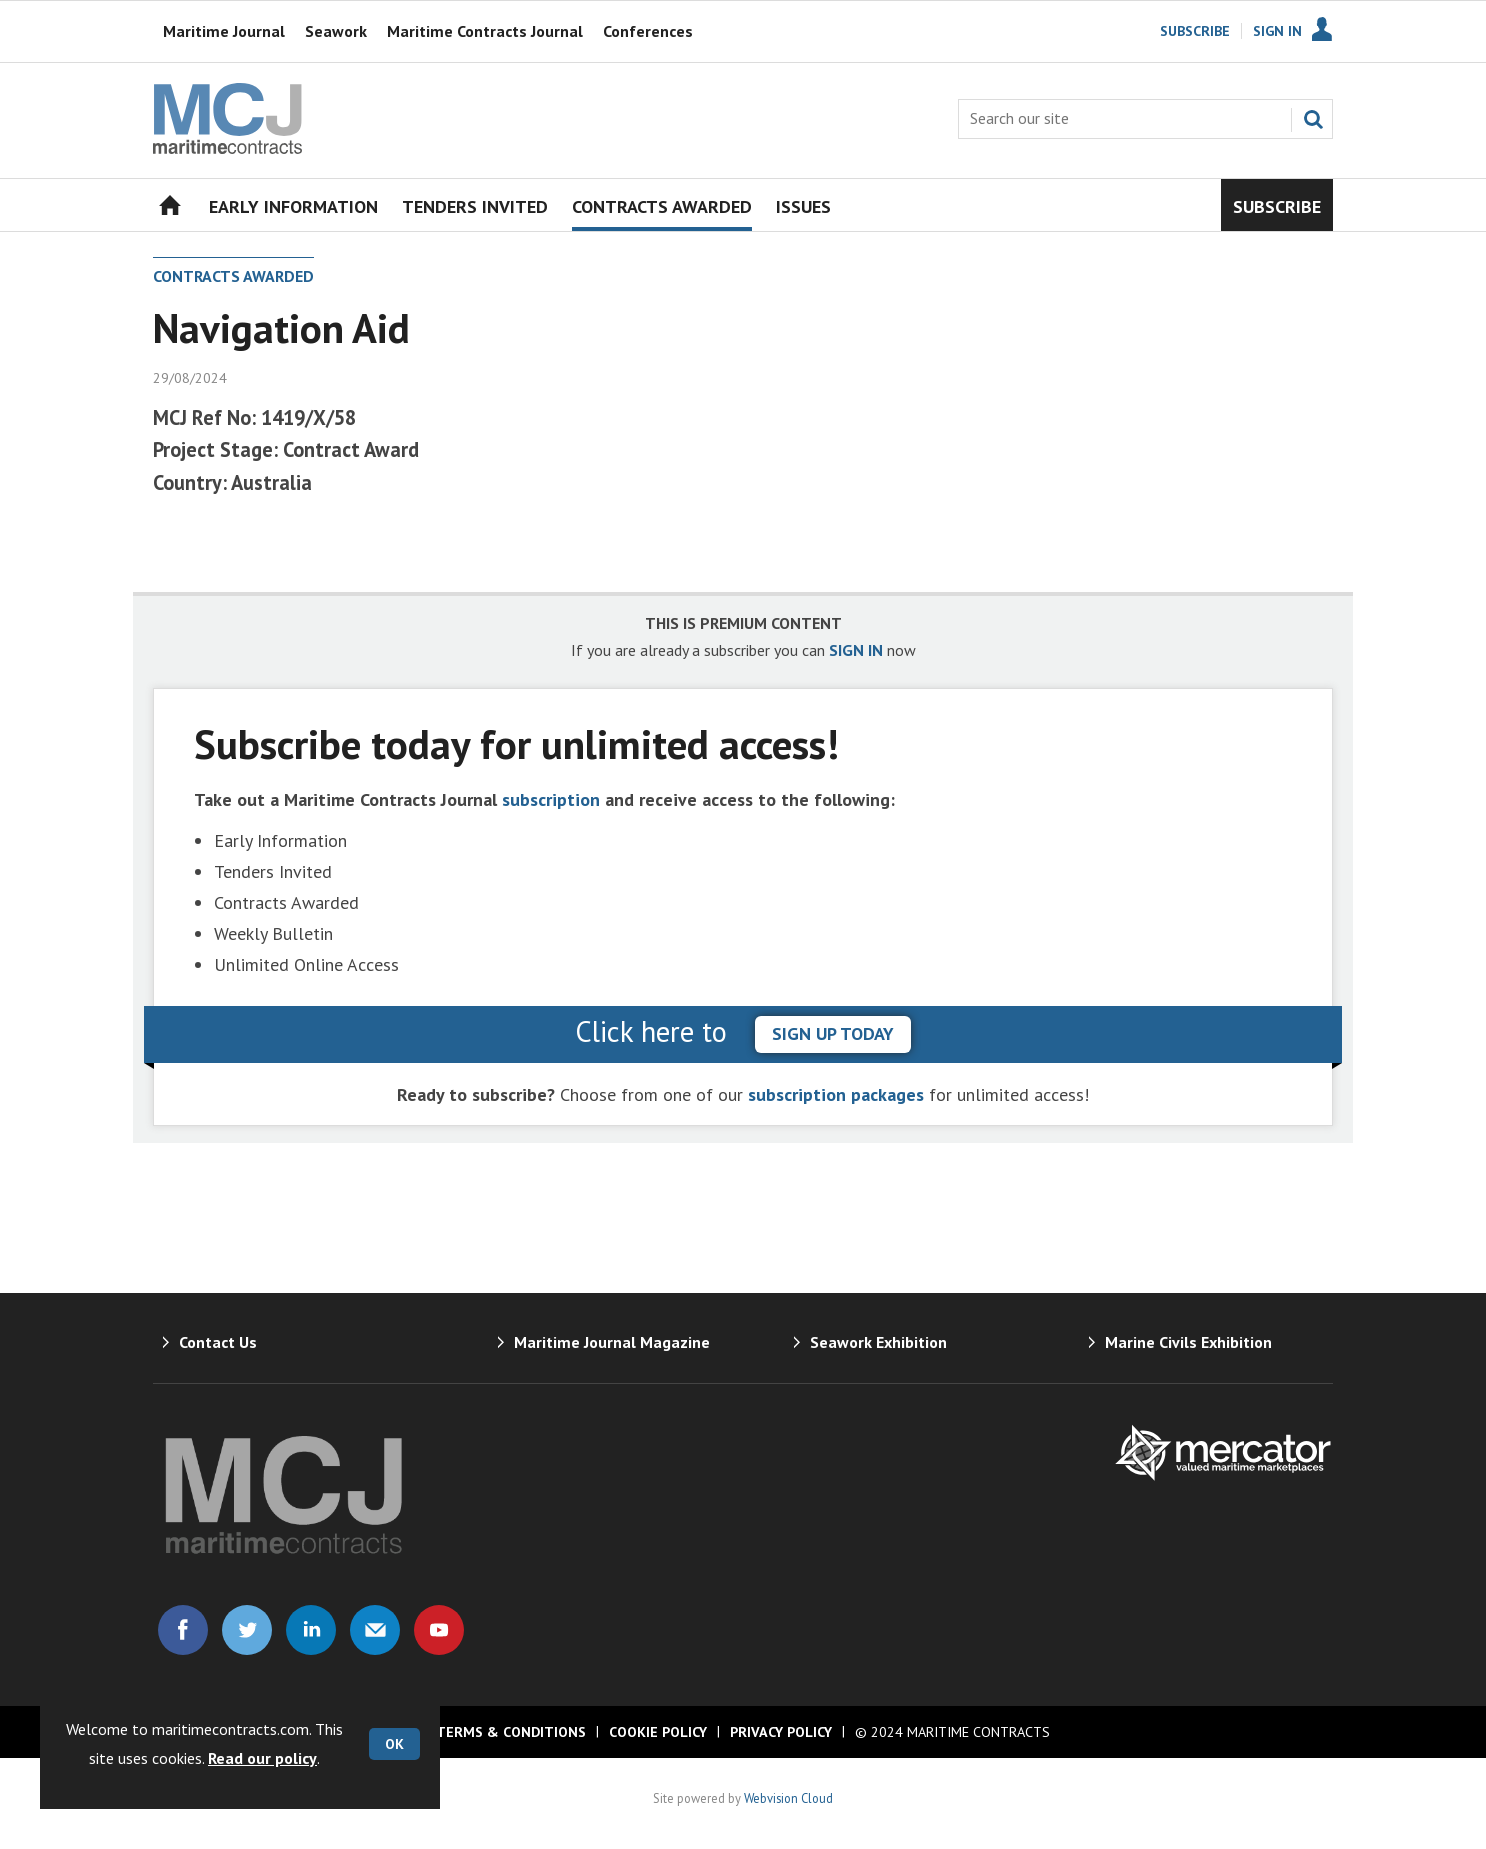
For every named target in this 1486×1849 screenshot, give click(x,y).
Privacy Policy (781, 1732)
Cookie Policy (658, 1732)
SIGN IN (856, 650)
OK (394, 1744)
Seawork (336, 31)
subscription (551, 799)
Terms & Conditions (511, 1732)
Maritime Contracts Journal (485, 31)
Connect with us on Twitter (247, 1630)
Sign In (1277, 31)
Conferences (648, 31)
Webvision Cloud (788, 1798)
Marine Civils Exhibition (1188, 1342)
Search (1313, 119)
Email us (375, 1630)
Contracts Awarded (233, 276)
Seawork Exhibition (878, 1342)
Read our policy (262, 1758)
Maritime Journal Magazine (612, 1342)
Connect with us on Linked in (311, 1630)
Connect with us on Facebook (183, 1630)
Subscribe (1195, 31)
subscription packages (836, 1094)
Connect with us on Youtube (439, 1630)
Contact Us (218, 1342)
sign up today (833, 1033)
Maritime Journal (224, 31)
